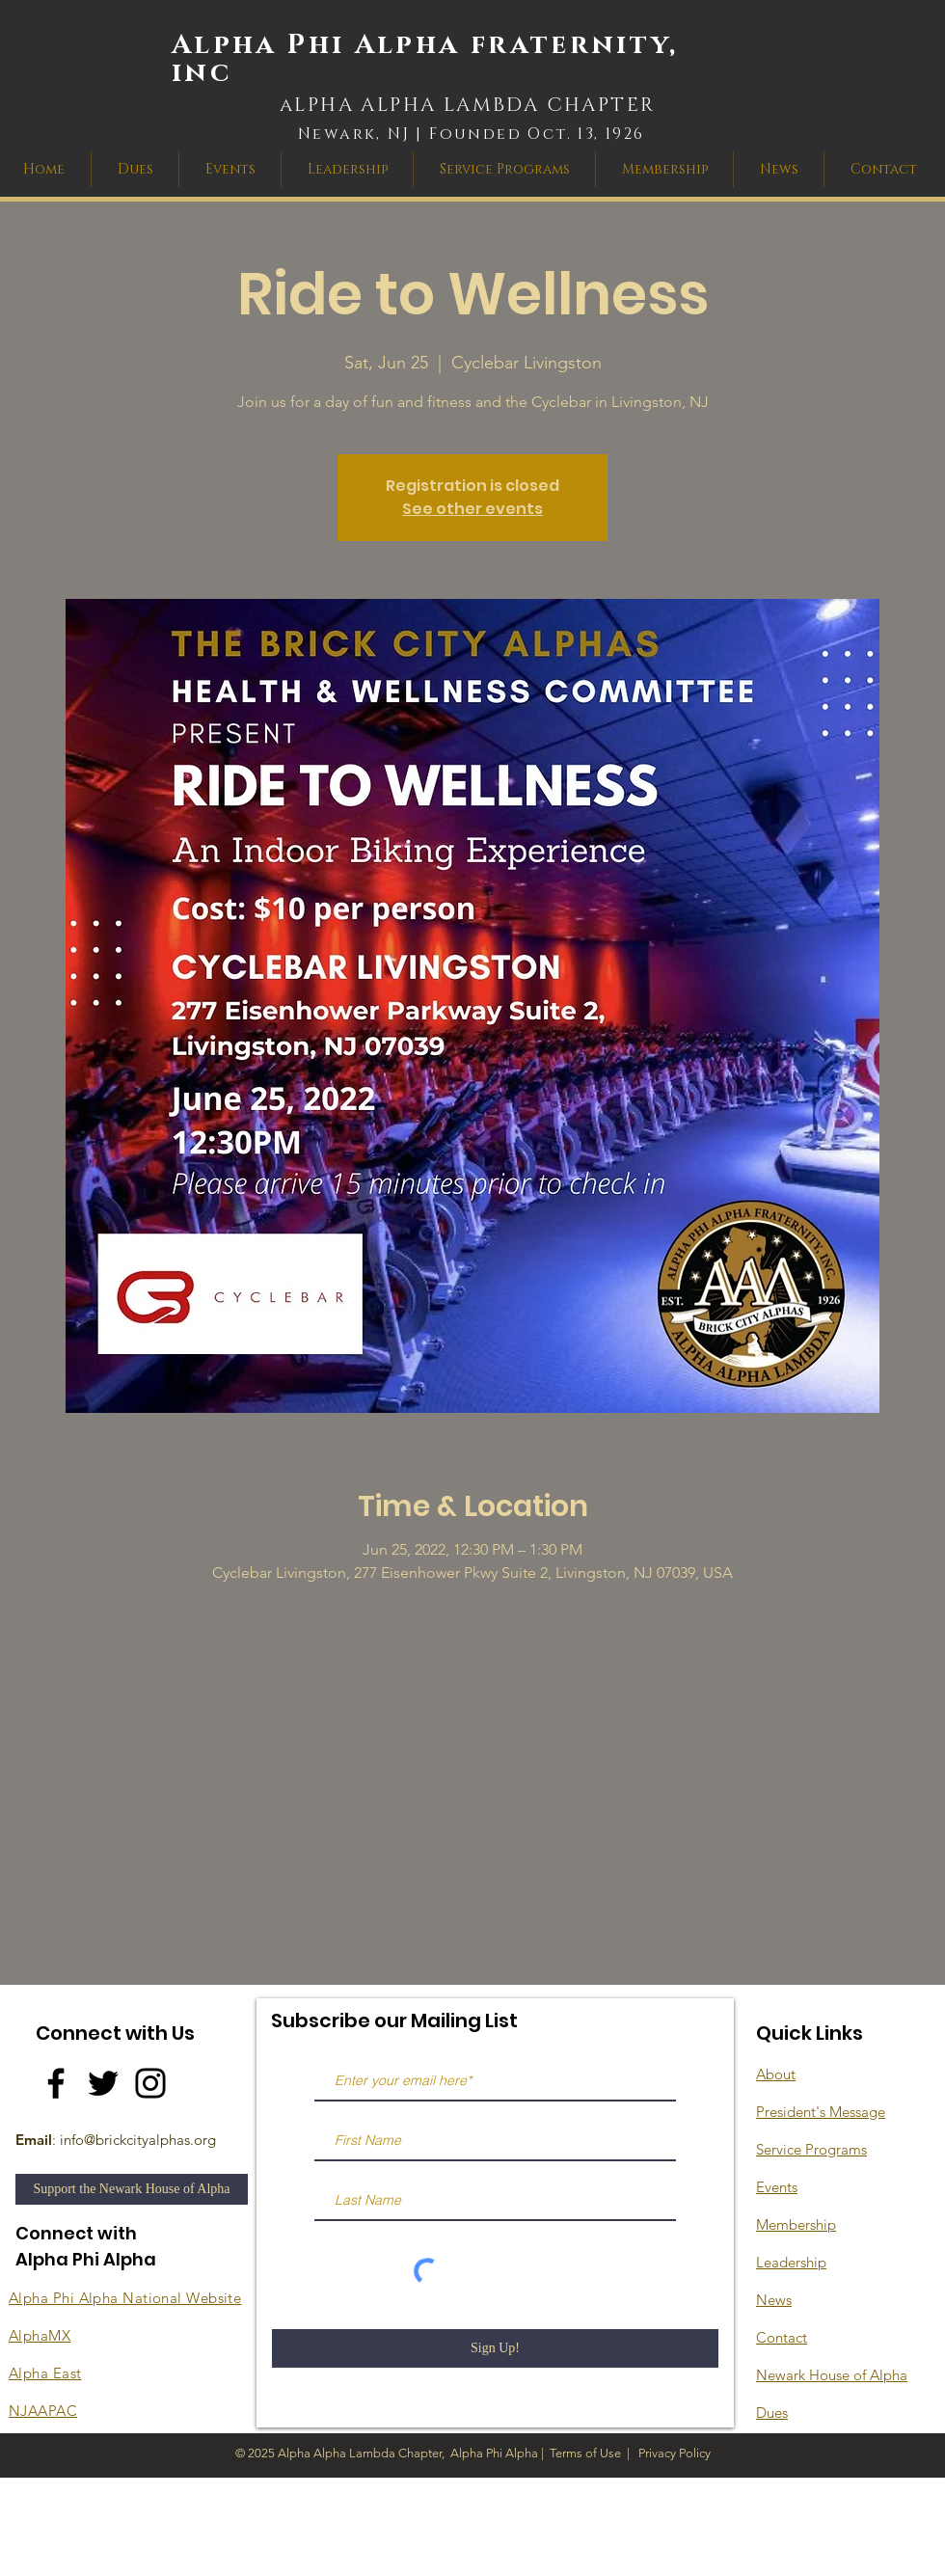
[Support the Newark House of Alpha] (131, 2189)
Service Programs (811, 2149)
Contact (781, 2337)
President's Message (820, 2111)
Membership (796, 2224)
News (774, 2300)
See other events (472, 509)
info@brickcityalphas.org (138, 2139)
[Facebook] (56, 2083)
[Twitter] (103, 2083)
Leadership (791, 2262)
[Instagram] (150, 2083)
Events (776, 2187)
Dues (772, 2412)
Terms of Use (585, 2453)
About (776, 2074)
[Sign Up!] (495, 2348)
